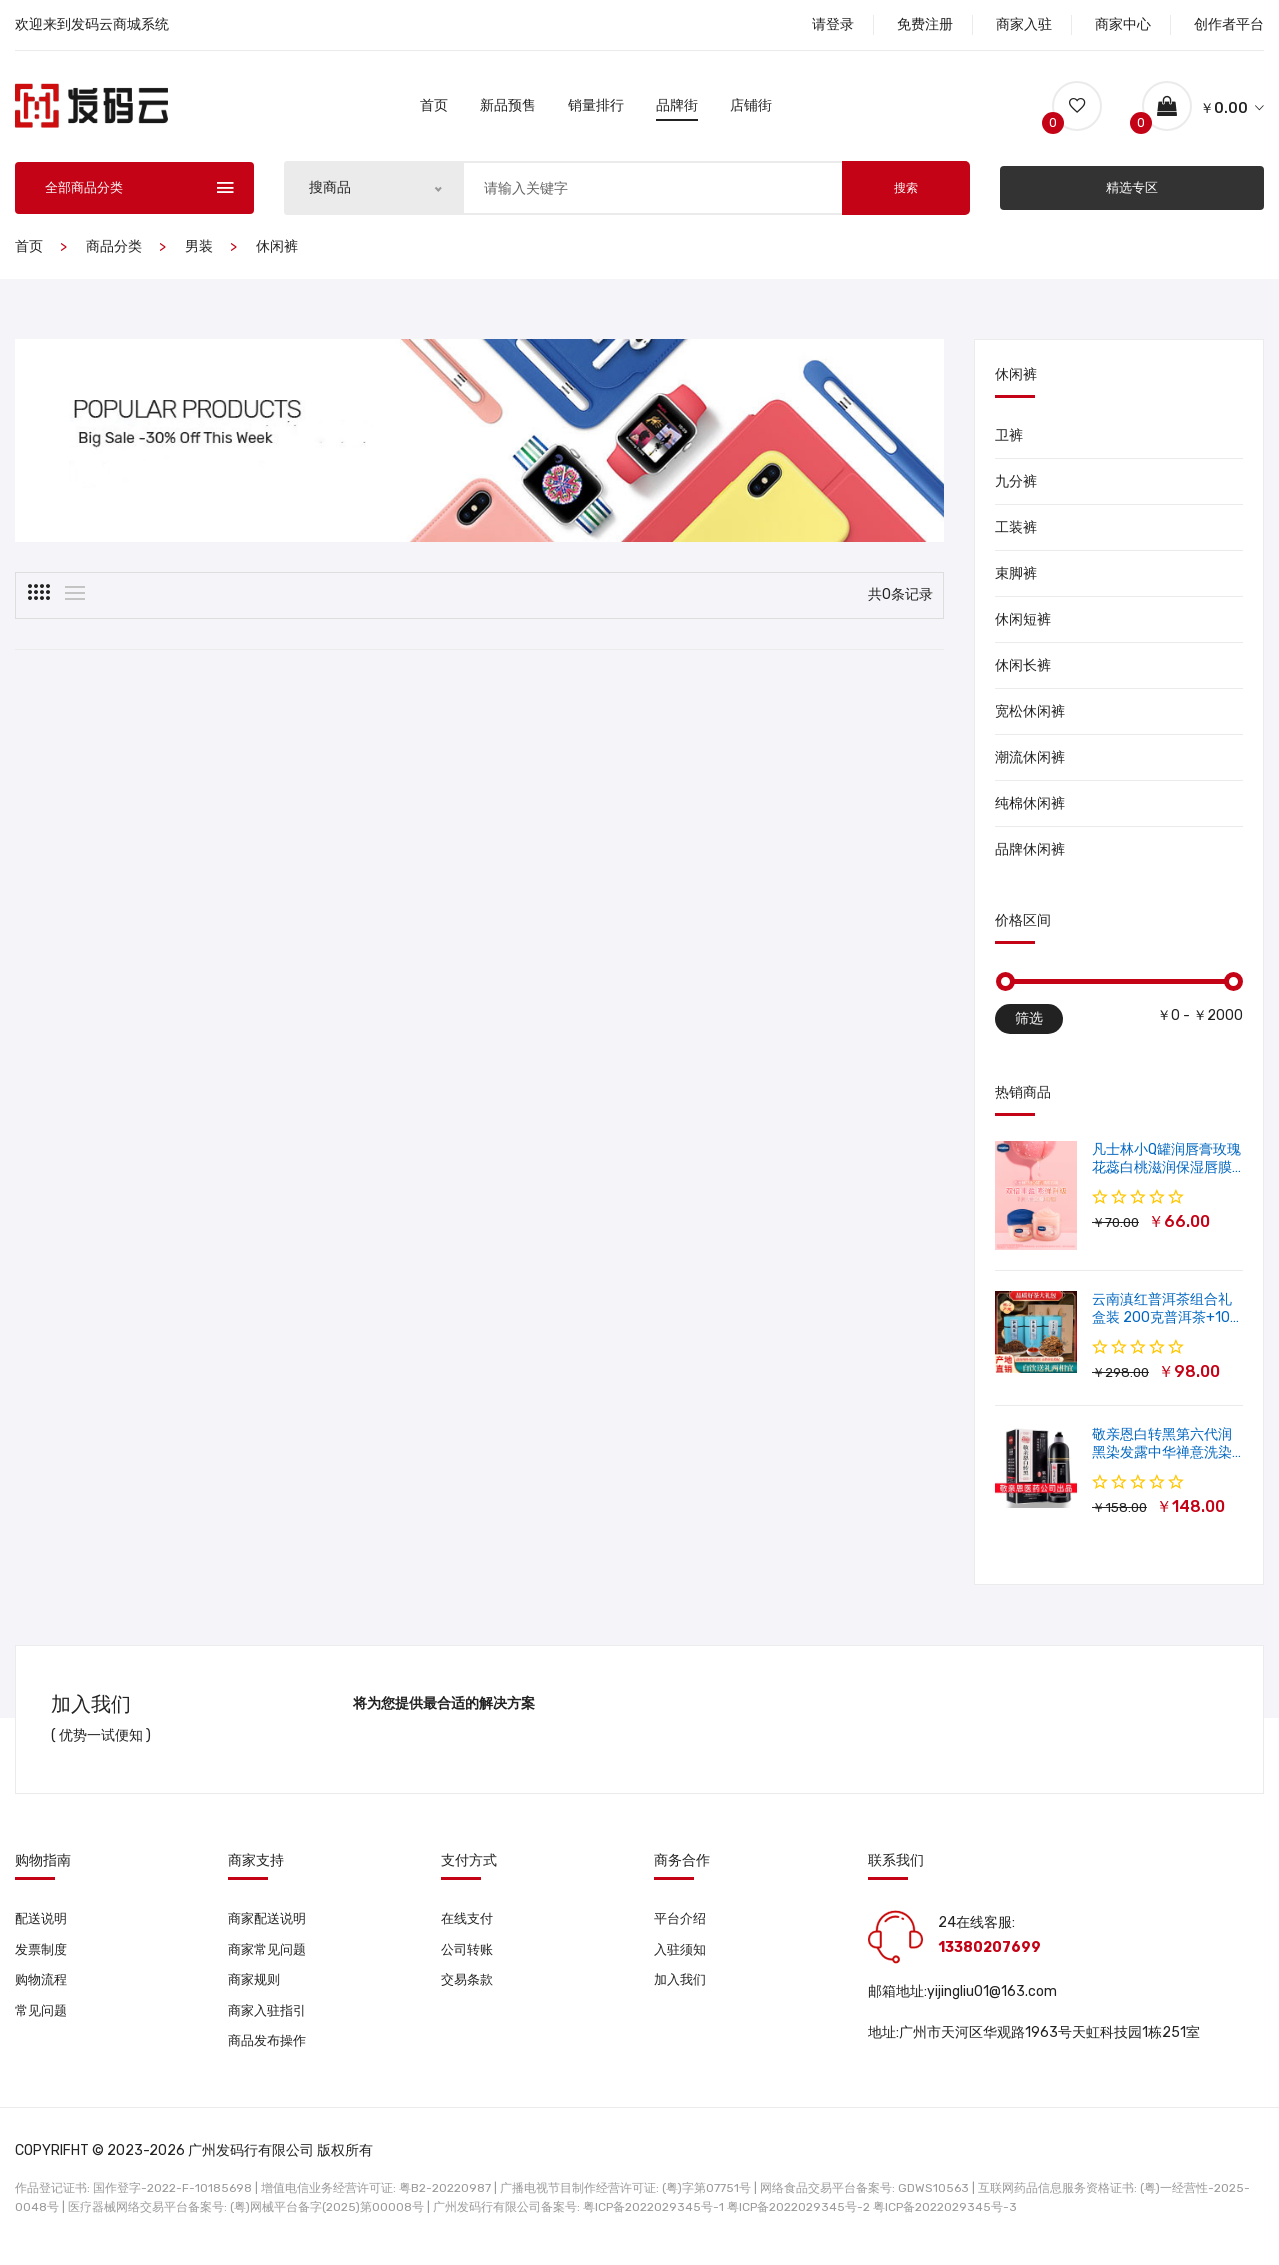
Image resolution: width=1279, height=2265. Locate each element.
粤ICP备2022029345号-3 (945, 2220)
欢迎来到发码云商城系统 (92, 24)
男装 (199, 252)
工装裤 (1016, 533)
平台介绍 (682, 1925)
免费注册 (925, 24)
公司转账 (469, 1957)
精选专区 (1132, 193)
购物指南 (43, 1867)
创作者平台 (1229, 24)
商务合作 (682, 1867)
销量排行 (596, 108)
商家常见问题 (270, 1957)
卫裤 (1009, 441)
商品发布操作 (270, 2053)
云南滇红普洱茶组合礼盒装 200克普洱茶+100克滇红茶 (1165, 1323)
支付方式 (469, 1867)
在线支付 (469, 1925)
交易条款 (469, 1989)
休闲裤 (277, 252)
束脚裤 (1016, 579)
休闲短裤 (1023, 625)
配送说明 (43, 1925)
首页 (434, 108)
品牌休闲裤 (1030, 855)
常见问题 (43, 2021)
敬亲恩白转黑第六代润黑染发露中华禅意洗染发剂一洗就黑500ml (1162, 1458)
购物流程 (43, 1989)
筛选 (1029, 1024)
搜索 (906, 194)
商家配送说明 (270, 1925)
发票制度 (43, 1957)
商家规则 (256, 1989)
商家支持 (256, 1867)
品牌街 (677, 108)
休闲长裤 (1023, 671)
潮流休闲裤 (1030, 763)
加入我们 (682, 1989)
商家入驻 (1024, 24)
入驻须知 (682, 1957)
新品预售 (508, 108)
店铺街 (751, 108)
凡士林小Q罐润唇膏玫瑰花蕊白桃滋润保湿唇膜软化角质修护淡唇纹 (1166, 1173)
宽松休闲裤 (1030, 717)
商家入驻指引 (270, 2021)
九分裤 (1016, 487)
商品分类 (114, 252)
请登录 (833, 24)
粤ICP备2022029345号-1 (653, 2220)
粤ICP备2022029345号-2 (798, 2220)
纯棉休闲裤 (1030, 809)
